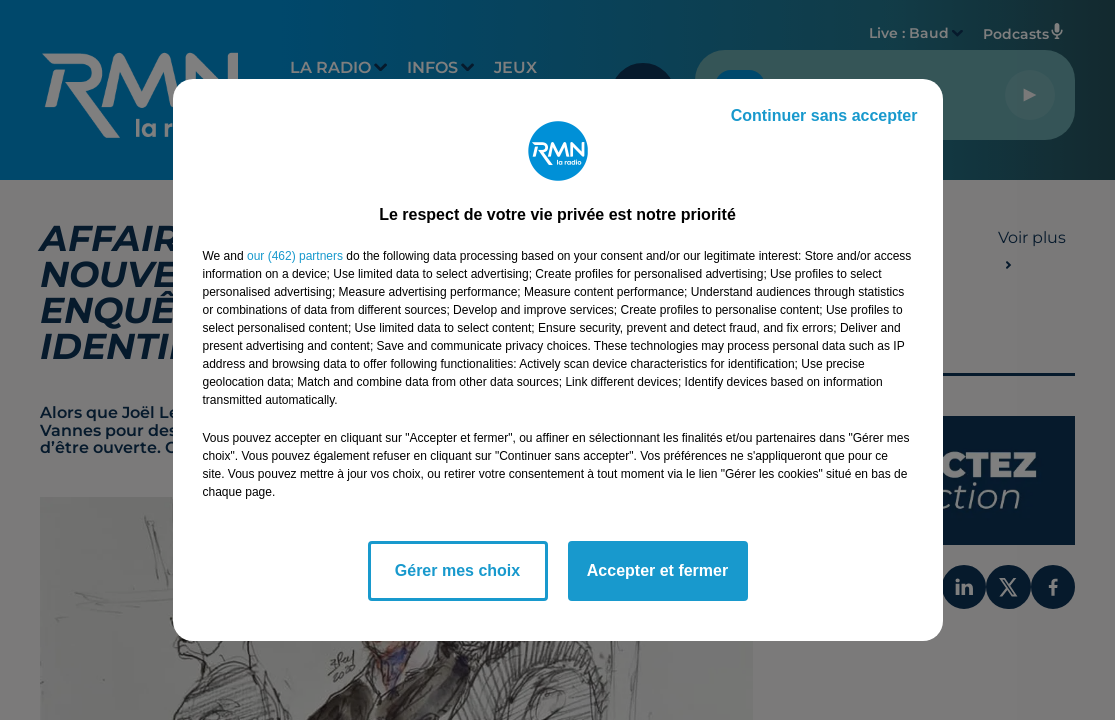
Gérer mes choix (457, 570)
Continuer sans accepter (824, 115)
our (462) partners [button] (295, 256)
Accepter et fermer (657, 570)
